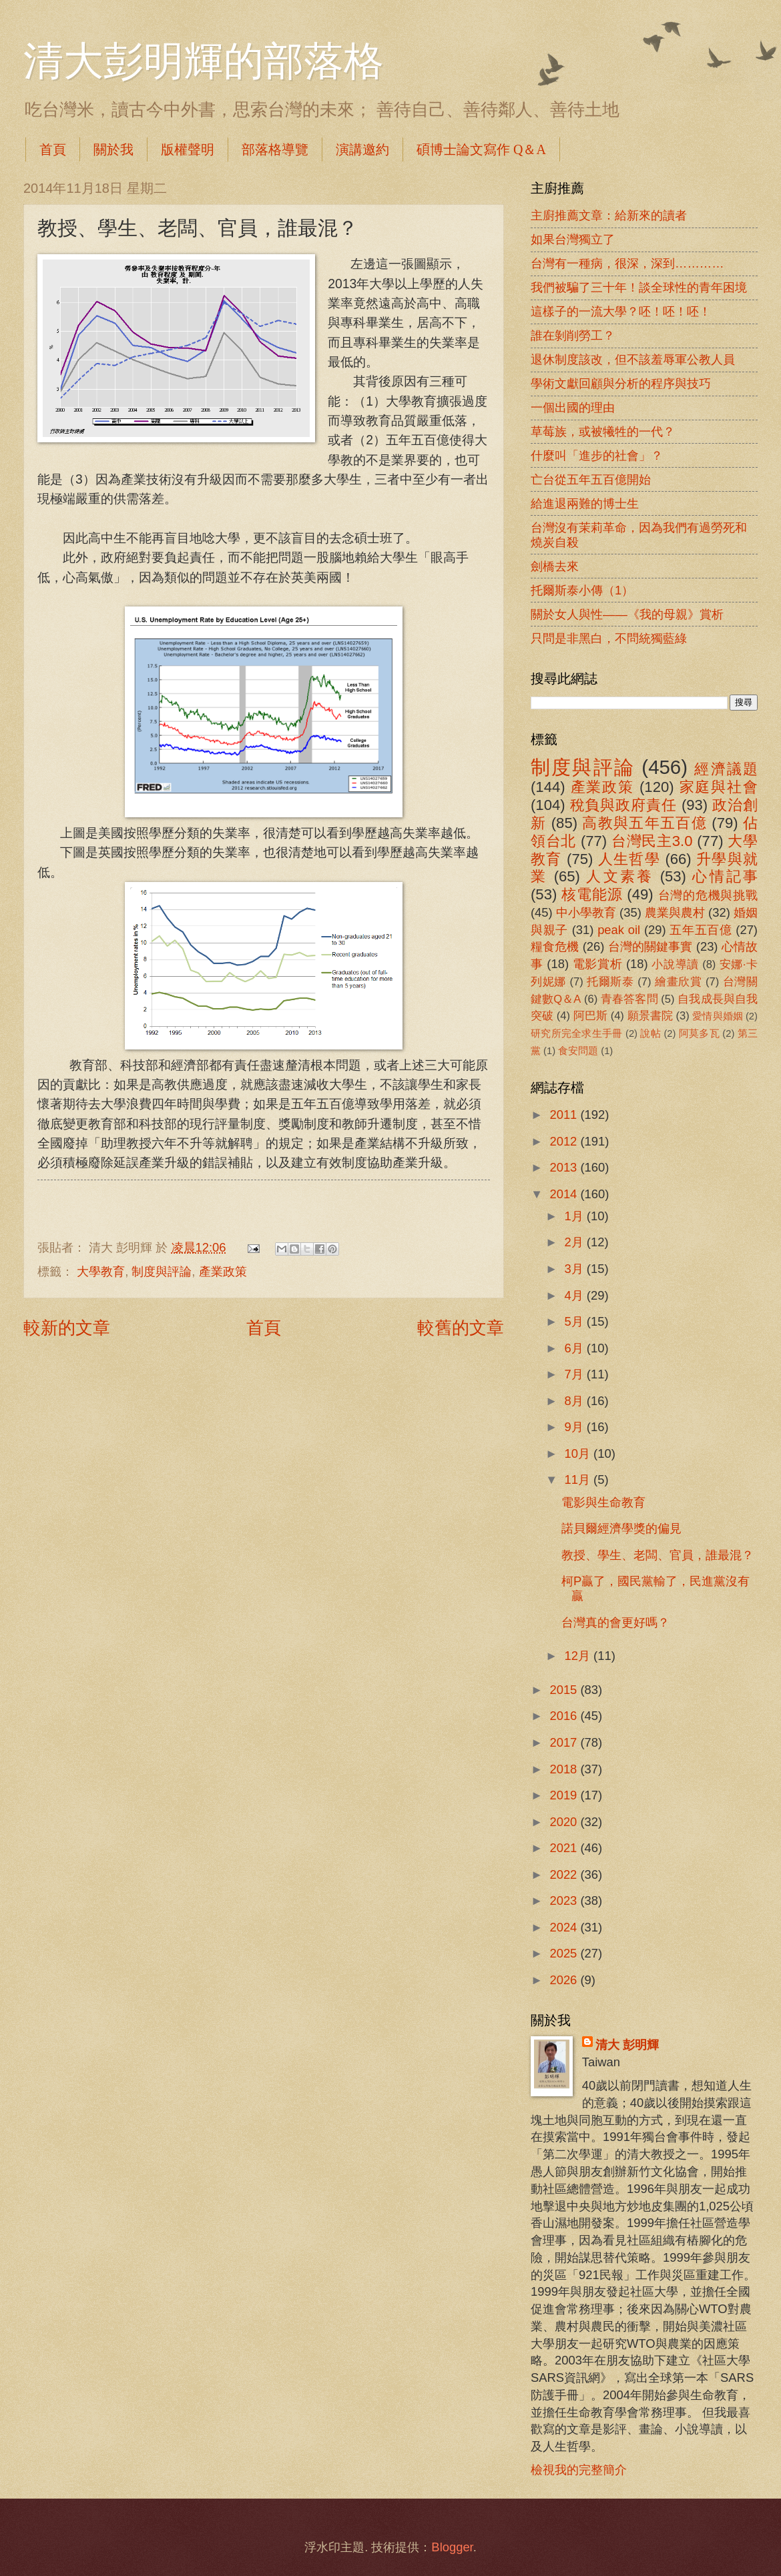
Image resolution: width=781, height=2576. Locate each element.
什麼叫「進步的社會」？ (597, 455)
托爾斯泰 (610, 981)
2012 (564, 1141)
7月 (576, 1374)
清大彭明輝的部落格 (203, 61)
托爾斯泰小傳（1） (582, 590)
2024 (564, 1927)
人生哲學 (629, 859)
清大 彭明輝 (627, 2045)
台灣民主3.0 (651, 841)
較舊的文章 (460, 1327)
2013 (564, 1167)
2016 (564, 1716)
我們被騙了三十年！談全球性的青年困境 (639, 287)
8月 (576, 1401)
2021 (564, 1848)
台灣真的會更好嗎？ (615, 1622)
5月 (576, 1321)
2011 (564, 1115)
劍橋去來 (555, 566)
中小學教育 (586, 912)
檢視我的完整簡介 (579, 2470)
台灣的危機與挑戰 (708, 895)
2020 (564, 1822)
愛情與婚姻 (717, 1016)
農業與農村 (675, 912)
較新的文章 (66, 1327)
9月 (576, 1427)
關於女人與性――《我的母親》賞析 (627, 614)
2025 (564, 1953)
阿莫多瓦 (699, 1033)
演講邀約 (362, 149)
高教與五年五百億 (644, 823)
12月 (579, 1656)
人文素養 (620, 876)
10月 (579, 1453)
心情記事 (725, 876)
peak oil (618, 930)
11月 (579, 1479)
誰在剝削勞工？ (573, 335)
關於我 (113, 149)
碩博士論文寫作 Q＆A (481, 149)
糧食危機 (555, 946)
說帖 (650, 1033)
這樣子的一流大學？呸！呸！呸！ (621, 311)
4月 (576, 1295)
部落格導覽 (275, 149)
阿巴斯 (590, 1015)
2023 (564, 1900)
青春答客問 (629, 999)
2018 (564, 1769)
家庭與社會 (719, 787)
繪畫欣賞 (678, 981)
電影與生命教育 (603, 1502)
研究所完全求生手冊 (577, 1033)
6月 (576, 1348)
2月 (576, 1242)
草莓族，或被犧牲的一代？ (603, 431)
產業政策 (223, 1271)
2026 (564, 1980)
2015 (564, 1690)
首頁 (52, 149)
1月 (576, 1216)
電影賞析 (597, 964)
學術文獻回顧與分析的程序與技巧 (621, 383)
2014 (564, 1194)
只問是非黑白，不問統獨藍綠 (609, 638)
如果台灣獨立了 (573, 239)
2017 (564, 1742)
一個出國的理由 (573, 407)
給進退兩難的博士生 (585, 503)
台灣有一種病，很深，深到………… (627, 263)
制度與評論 (162, 1271)
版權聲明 (187, 149)
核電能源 (591, 894)
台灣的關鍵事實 (650, 946)
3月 (576, 1269)
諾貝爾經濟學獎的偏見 (621, 1528)
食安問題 (578, 1050)
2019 (564, 1795)
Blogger (452, 2547)
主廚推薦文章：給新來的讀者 (609, 215)
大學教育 (101, 1271)
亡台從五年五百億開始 (591, 479)
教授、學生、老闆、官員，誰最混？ (657, 1555)
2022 (564, 1874)
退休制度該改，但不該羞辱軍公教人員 (633, 359)
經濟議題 (726, 769)
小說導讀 (675, 964)
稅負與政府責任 (623, 805)
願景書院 (650, 1015)
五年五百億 (701, 930)
